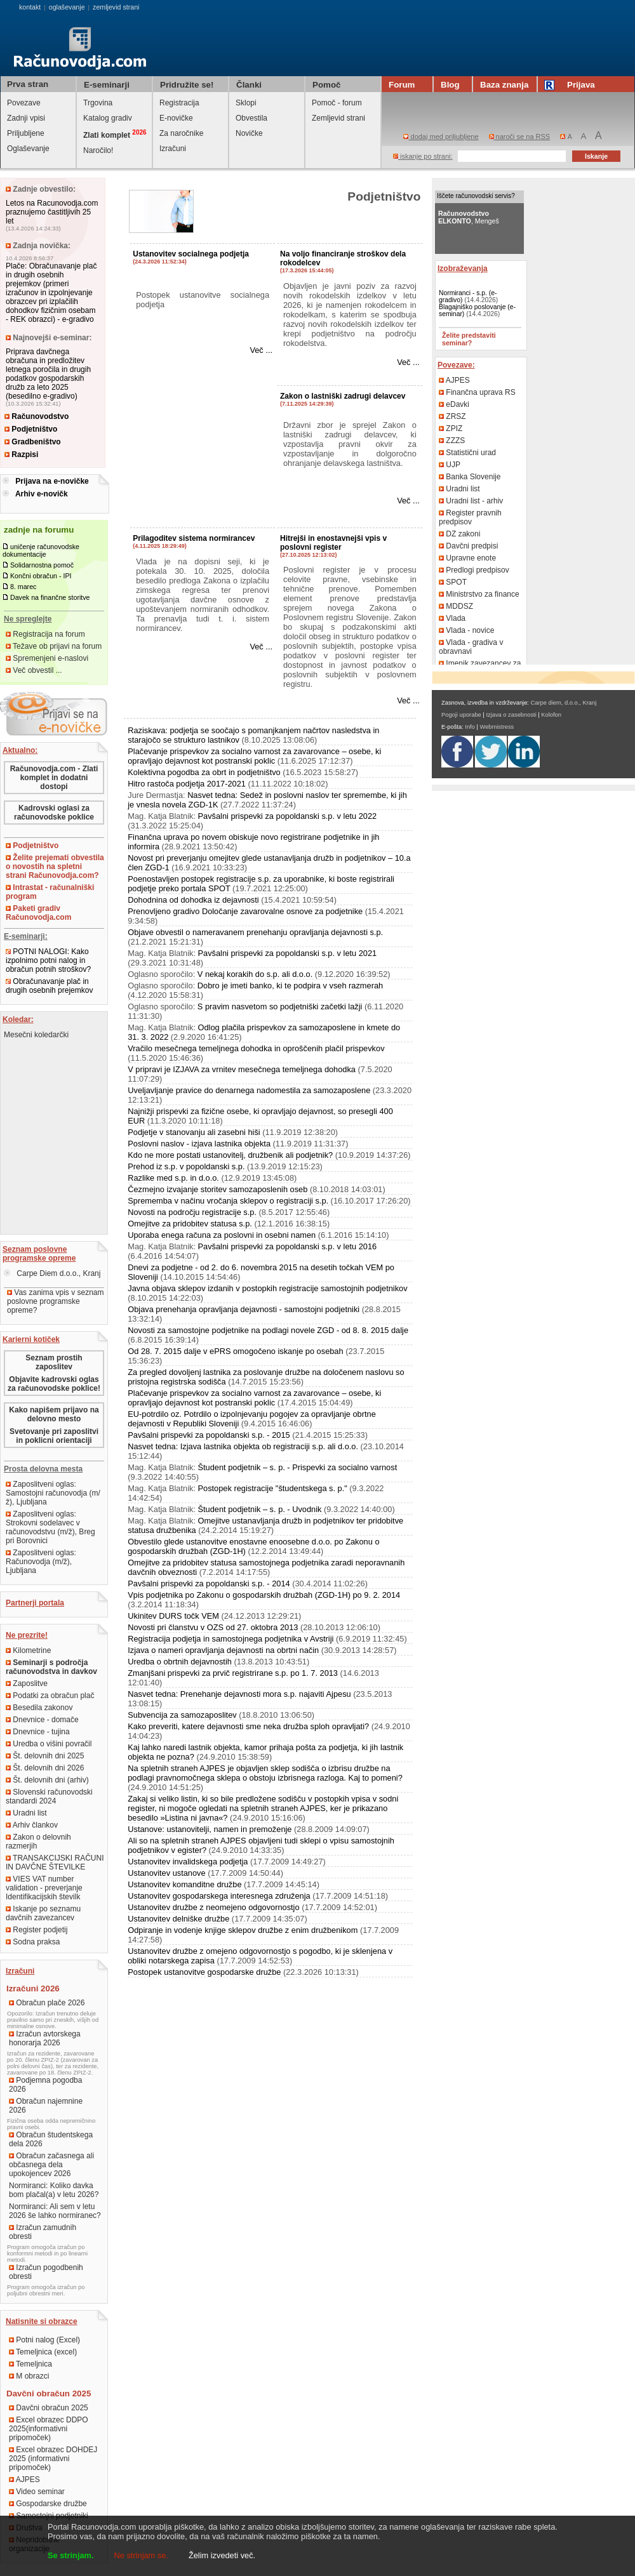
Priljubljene (25, 133)
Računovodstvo (36, 416)
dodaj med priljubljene (440, 136)
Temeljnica (30, 2364)
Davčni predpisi (468, 545)
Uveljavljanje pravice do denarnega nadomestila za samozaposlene (249, 1090)
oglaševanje (67, 7)
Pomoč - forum (337, 102)
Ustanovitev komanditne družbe (184, 1884)
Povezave (24, 102)
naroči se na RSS (520, 136)
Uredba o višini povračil (48, 1743)
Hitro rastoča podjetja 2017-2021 (187, 783)
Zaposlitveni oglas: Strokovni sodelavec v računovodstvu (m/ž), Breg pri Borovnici (50, 1527)
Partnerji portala (35, 1602)
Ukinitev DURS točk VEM (173, 1616)
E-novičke (176, 118)
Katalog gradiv (107, 118)
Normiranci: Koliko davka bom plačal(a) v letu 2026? (53, 2190)
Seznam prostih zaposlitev (53, 1362)
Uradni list (26, 1813)
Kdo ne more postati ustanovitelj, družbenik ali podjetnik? (230, 1155)
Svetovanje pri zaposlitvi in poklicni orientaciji (54, 1436)
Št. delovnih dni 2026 (45, 1767)
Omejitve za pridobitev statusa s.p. (190, 1223)
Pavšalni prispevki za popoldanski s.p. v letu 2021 (287, 953)
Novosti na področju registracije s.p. (192, 1212)
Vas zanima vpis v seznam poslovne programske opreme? (55, 1301)
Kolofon (551, 715)
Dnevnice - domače (42, 1719)
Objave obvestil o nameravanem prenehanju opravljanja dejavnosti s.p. (255, 932)
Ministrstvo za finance (479, 594)
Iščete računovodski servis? (476, 195)
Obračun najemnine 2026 (46, 2106)
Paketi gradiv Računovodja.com (38, 913)
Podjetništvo (30, 429)
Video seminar (37, 2491)
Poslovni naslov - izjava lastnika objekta (199, 1143)
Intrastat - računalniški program (50, 892)
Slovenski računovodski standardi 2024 (49, 1796)
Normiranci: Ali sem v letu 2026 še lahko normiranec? (55, 2211)
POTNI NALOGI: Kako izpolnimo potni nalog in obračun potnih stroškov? (48, 960)
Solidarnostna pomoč (42, 565)
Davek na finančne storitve (50, 597)
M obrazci (29, 2376)
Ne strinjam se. (141, 2555)
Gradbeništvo (32, 441)
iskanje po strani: (423, 156)
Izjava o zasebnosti (511, 715)
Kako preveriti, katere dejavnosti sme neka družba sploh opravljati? (248, 1726)
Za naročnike (181, 133)
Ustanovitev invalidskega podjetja (188, 1861)
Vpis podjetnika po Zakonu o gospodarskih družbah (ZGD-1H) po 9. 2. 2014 (264, 1595)
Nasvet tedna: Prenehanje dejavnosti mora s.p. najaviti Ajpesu (239, 1694)
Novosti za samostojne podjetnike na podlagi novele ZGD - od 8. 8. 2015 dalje (268, 1330)
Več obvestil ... (34, 670)
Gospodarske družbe (48, 2503)
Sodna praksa (33, 1941)
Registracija (179, 102)
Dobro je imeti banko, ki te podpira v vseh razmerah (290, 985)
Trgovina (97, 102)
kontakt (30, 7)
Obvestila (251, 118)
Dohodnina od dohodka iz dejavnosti (193, 900)
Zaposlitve (27, 1683)
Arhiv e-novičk (41, 493)
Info (470, 727)
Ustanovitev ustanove (166, 1873)
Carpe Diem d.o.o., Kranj (52, 1273)
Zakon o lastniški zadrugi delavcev (342, 396)
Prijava (571, 85)
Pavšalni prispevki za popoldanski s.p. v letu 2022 (287, 816)
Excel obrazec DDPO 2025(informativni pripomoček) (48, 2428)
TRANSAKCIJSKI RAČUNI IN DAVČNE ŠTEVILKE (55, 1862)
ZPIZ (450, 428)
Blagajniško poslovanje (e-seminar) (477, 310)
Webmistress (497, 727)
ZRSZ (452, 416)
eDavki (454, 404)
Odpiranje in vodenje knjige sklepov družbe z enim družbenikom (243, 1930)
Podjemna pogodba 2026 (45, 2085)
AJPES (24, 2479)
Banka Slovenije (469, 476)
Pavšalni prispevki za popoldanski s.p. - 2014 (209, 1583)
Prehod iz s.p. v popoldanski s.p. (186, 1166)
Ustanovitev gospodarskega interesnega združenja (219, 1896)
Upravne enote (467, 558)
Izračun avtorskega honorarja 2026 (45, 2038)
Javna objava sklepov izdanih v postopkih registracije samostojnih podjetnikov (267, 1288)
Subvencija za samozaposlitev (182, 1715)
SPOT (453, 582)
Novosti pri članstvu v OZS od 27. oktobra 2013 (213, 1627)
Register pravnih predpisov (470, 517)
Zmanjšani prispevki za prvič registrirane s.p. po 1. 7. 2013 (233, 1673)
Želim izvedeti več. (222, 2555)
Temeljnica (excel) (43, 2351)
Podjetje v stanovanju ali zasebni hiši (194, 1132)
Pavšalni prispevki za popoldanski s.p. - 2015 (209, 1435)
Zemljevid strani (338, 118)
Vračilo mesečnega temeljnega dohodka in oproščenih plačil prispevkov (256, 1048)
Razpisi (21, 454)
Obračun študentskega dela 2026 (51, 2139)
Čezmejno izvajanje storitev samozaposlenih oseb (217, 1189)
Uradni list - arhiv (471, 500)
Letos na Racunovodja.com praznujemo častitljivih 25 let (52, 212)
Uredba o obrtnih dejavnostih (180, 1661)
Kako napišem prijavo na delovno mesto (53, 1414)
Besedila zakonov (39, 1707)
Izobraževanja (463, 268)
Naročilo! (98, 150)
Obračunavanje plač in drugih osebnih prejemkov (49, 986)
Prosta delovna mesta (43, 1468)
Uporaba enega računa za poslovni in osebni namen (222, 1235)
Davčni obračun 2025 (48, 2407)
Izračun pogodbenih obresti (46, 2272)
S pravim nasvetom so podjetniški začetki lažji (280, 1006)
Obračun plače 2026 (46, 2002)
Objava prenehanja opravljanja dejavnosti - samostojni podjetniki (243, 1309)
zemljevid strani (116, 7)
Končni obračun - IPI (41, 576)
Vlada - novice (466, 630)
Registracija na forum (45, 634)
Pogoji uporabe (461, 715)
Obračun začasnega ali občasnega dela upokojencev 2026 (51, 2164)
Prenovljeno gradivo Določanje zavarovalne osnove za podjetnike (245, 911)
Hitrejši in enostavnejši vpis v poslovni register (333, 543)
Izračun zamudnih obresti (42, 2232)
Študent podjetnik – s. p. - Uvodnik (260, 1509)
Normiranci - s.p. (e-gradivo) (468, 296)
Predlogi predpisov (474, 570)
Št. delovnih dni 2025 (45, 1755)
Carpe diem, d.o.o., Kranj (564, 703)
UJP (449, 464)
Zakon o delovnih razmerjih (38, 1841)
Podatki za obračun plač (50, 1695)
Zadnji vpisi (26, 118)
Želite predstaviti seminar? (469, 339)
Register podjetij (36, 1929)
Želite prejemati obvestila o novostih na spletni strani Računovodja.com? (55, 866)
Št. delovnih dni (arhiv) (47, 1780)
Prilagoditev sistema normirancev (194, 538)
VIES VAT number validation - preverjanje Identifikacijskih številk (44, 1888)
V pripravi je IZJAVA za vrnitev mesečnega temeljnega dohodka (242, 1069)
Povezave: (456, 365)
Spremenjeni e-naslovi (47, 658)
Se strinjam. (71, 2555)
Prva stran (27, 84)
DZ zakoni (459, 533)
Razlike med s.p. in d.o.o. (173, 1178)
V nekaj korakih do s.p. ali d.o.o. (254, 974)
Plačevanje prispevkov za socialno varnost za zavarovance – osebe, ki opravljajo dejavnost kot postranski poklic (254, 756)
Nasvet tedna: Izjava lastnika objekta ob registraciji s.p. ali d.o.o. (243, 1446)
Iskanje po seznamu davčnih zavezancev (43, 1913)
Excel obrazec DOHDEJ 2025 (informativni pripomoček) (53, 2458)
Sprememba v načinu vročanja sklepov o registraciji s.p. (228, 1200)
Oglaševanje (28, 148)
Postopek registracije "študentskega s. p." (272, 1488)
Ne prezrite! (27, 1635)
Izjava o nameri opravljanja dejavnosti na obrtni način (223, 1650)
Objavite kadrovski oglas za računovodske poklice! (54, 1384)
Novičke (249, 133)
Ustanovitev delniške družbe (178, 1918)
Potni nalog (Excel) (44, 2339)
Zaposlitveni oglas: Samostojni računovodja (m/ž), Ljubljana (53, 1493)
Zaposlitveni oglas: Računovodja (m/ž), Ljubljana (41, 1561)
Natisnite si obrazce (41, 2321)
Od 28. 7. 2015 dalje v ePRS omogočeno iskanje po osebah (235, 1351)
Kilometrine (28, 1650)
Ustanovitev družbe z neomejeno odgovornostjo (213, 1907)
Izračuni (172, 148)
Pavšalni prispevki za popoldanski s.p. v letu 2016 (287, 1246)
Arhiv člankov (32, 1825)
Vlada (452, 618)
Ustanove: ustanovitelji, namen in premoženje (209, 1829)
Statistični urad (467, 452)
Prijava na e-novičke (51, 481)
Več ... (261, 350)
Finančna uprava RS (477, 392)
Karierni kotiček (31, 1339)
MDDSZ (456, 606)
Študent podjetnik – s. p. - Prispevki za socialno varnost (298, 1467)
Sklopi (246, 102)
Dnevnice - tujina (38, 1731)
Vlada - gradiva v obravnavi (471, 647)
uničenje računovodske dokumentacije (41, 550)
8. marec (23, 586)
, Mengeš (468, 217)
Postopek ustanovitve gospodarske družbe (204, 1972)
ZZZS (452, 440)
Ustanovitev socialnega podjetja (191, 253)
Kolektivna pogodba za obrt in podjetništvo (204, 772)
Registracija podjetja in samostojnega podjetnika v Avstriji (230, 1638)
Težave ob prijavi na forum (54, 646)
